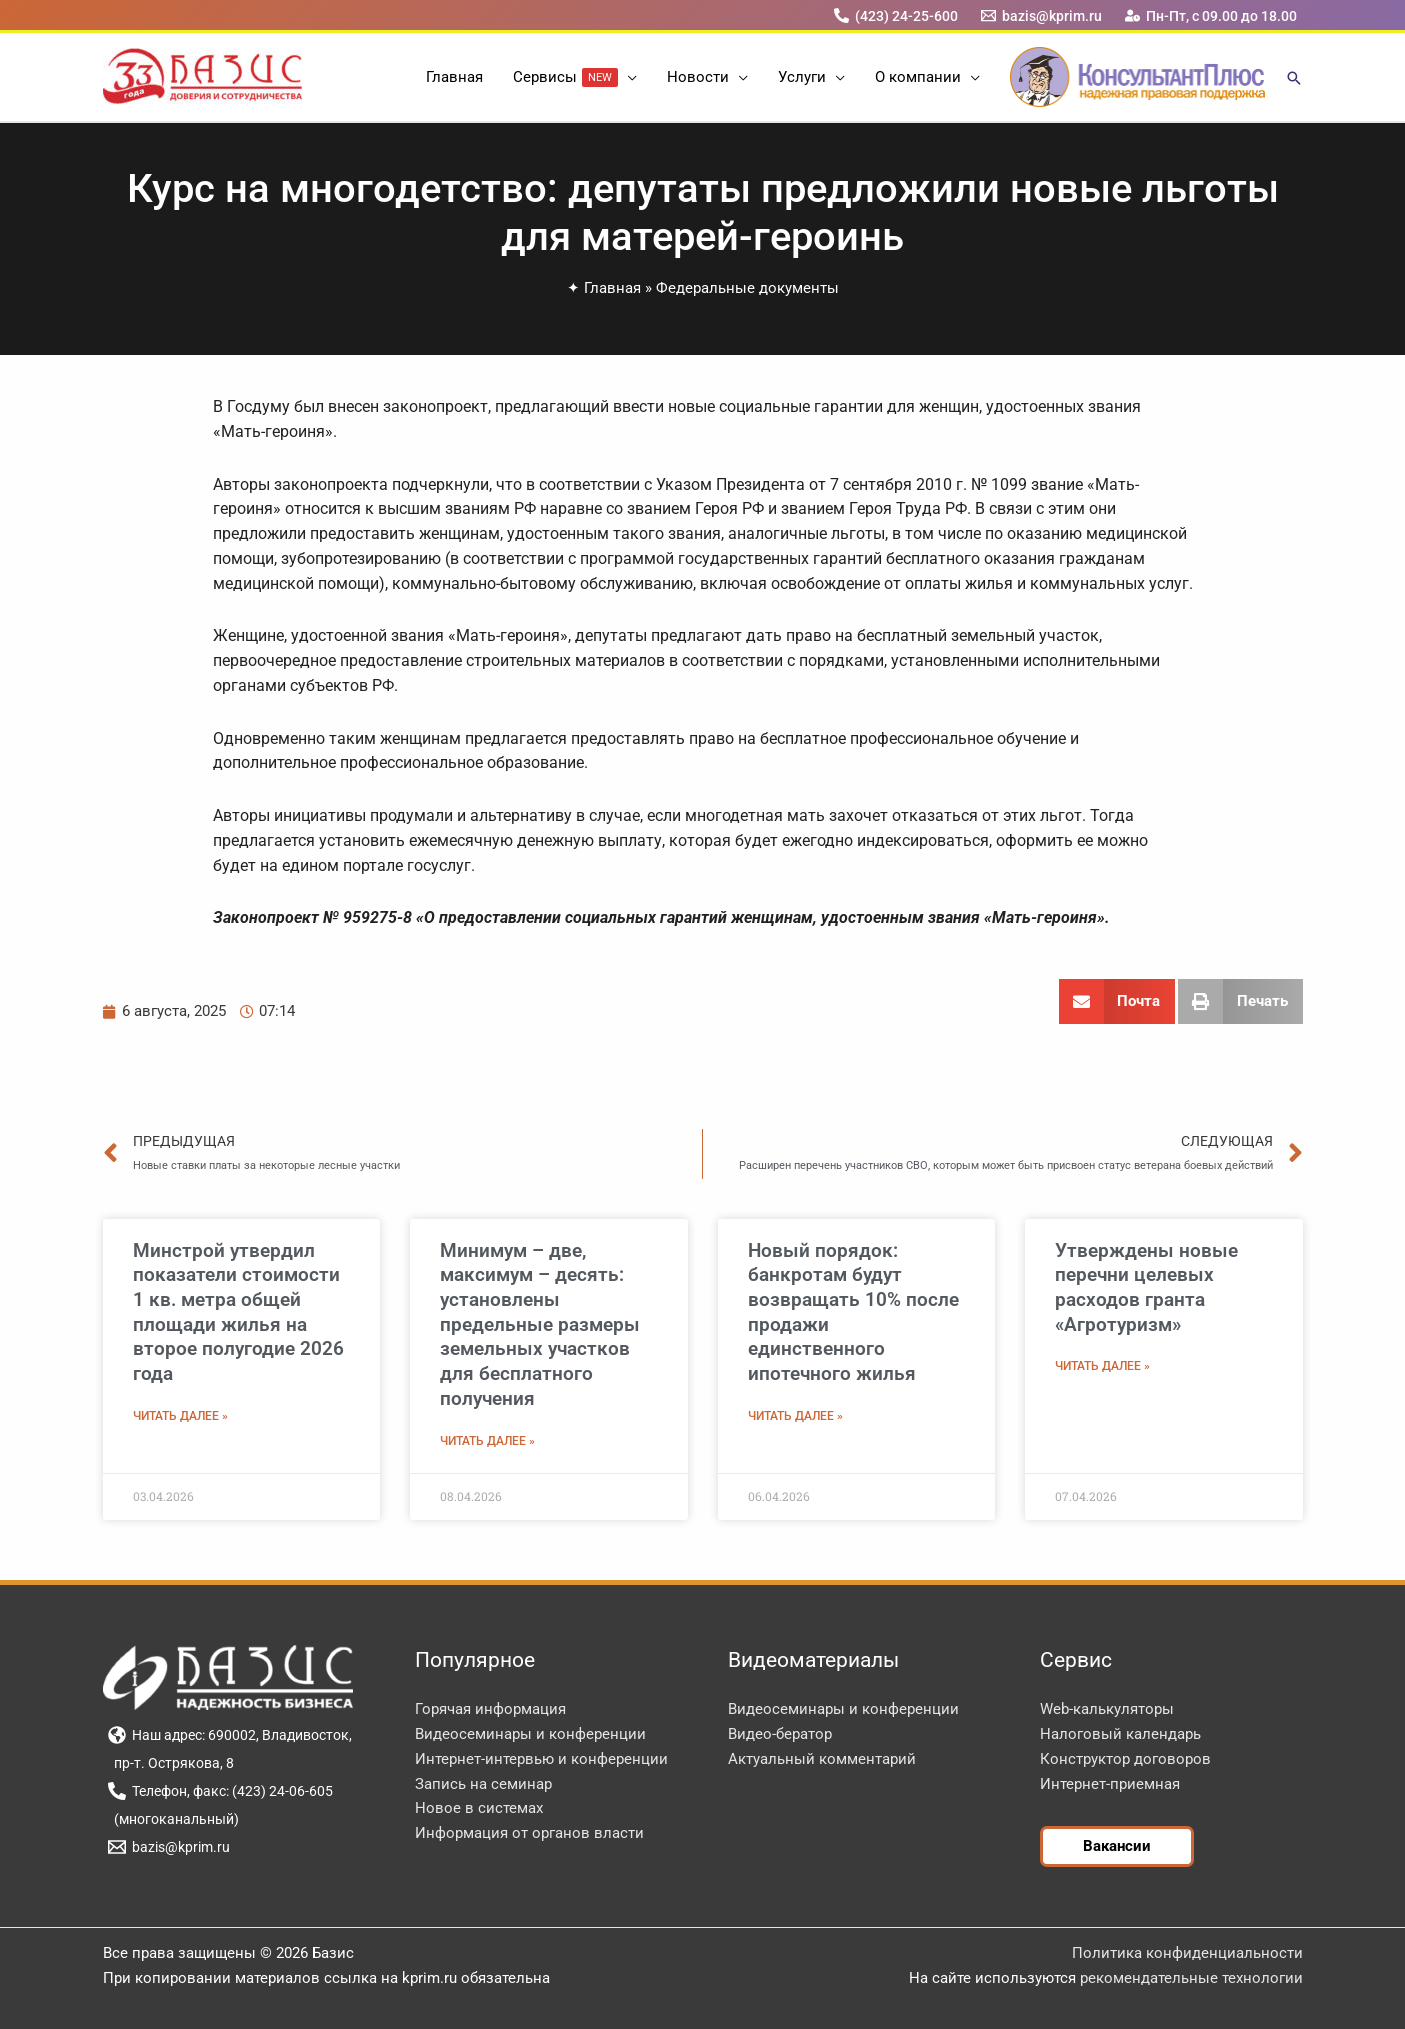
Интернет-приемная (1110, 1784)
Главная (612, 288)
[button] (627, 77)
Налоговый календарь (1120, 1734)
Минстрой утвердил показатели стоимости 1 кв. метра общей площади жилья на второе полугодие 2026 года (238, 1312)
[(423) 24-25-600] (895, 15)
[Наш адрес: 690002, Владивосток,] (230, 1735)
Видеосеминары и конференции (530, 1734)
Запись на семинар (483, 1784)
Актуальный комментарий (822, 1759)
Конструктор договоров (1125, 1759)
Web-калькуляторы (1107, 1709)
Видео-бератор (780, 1734)
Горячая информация (490, 1709)
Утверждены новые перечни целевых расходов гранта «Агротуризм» (1146, 1287)
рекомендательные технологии (1191, 1978)
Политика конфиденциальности (1187, 1953)
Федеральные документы (747, 288)
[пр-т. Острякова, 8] (171, 1763)
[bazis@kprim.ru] (1041, 15)
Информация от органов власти (529, 1833)
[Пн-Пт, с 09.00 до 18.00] (1210, 15)
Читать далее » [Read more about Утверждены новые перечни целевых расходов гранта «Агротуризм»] (1102, 1366)
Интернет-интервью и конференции (541, 1759)
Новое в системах (479, 1808)
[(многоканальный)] (174, 1819)
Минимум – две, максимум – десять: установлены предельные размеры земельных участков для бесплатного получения (540, 1324)
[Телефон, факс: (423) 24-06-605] (221, 1791)
